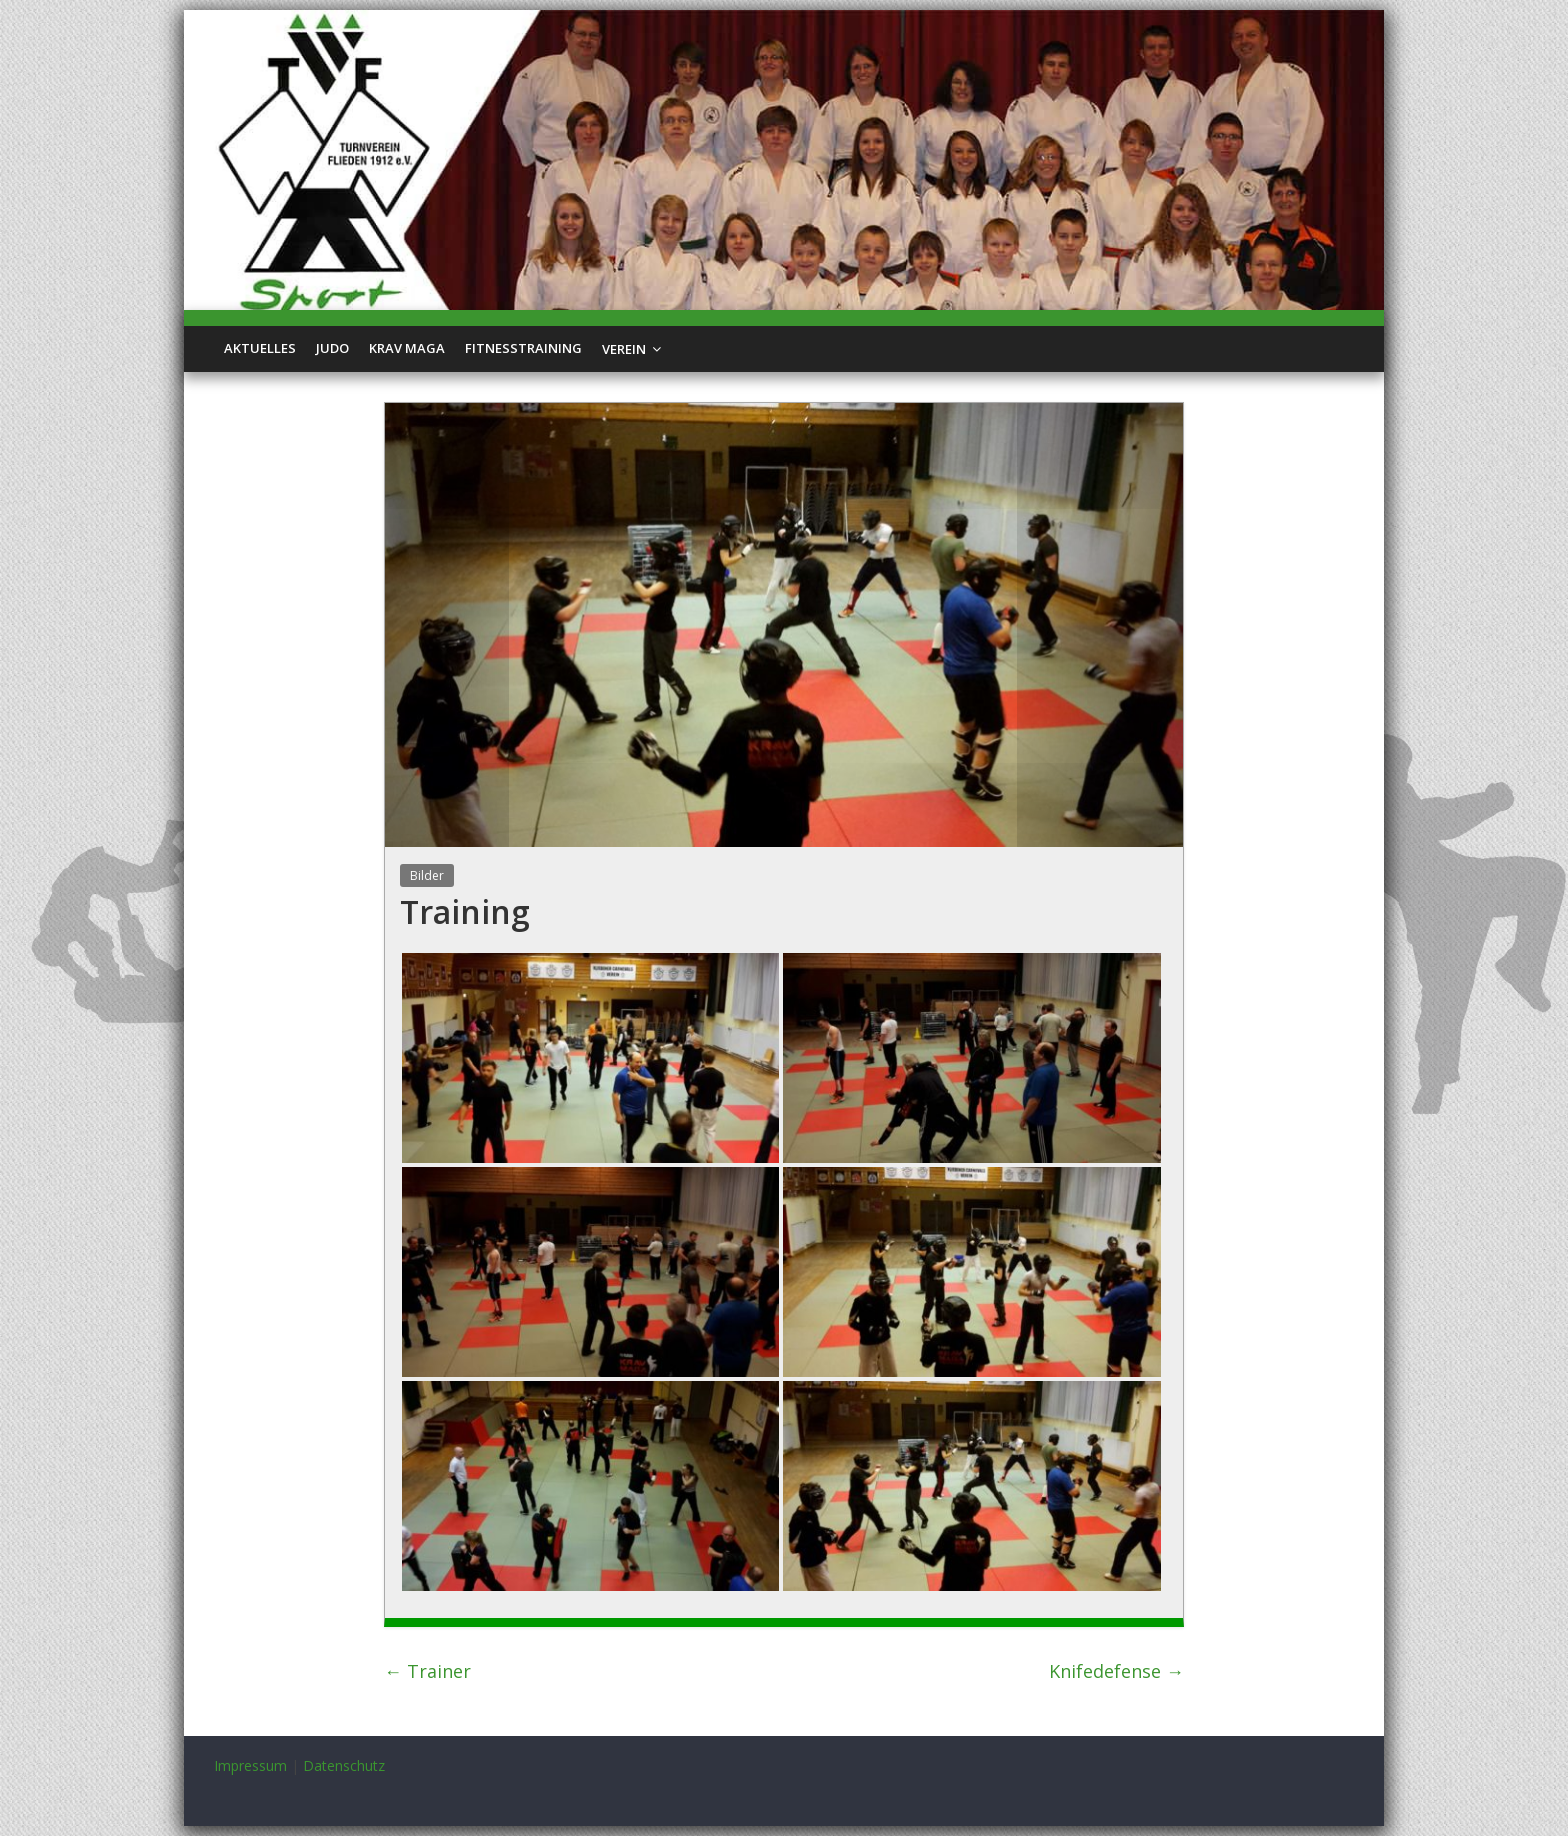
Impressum (250, 1765)
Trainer (427, 1671)
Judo (332, 348)
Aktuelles (260, 348)
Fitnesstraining (523, 348)
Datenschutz (344, 1765)
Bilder (427, 875)
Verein (624, 349)
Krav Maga (407, 348)
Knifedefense (1116, 1671)
